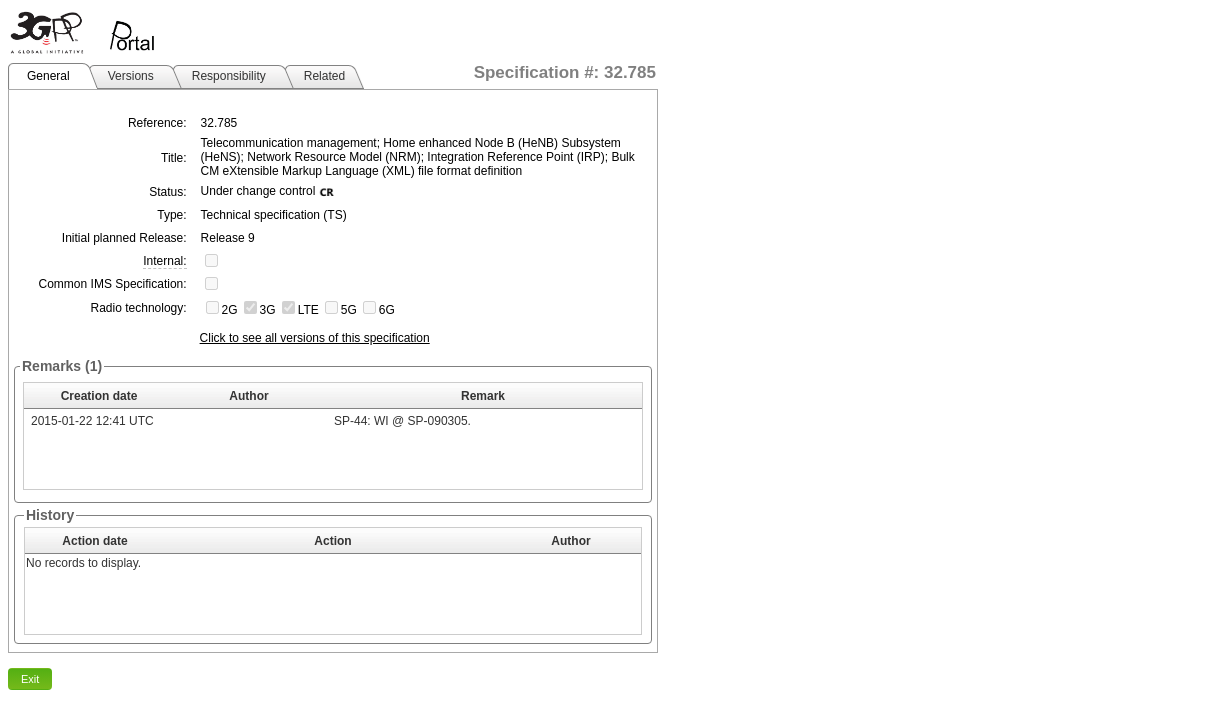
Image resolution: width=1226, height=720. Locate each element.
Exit (30, 679)
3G (268, 310)
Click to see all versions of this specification (315, 338)
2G (230, 310)
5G (349, 310)
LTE (308, 310)
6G (387, 310)
